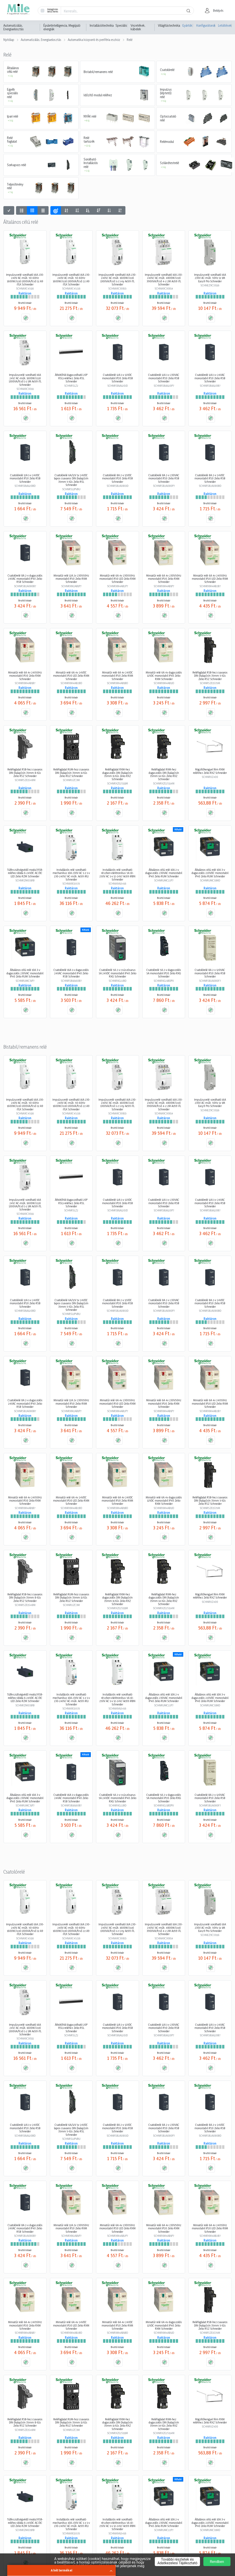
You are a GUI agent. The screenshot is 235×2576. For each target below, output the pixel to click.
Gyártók (187, 25)
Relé (129, 40)
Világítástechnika (169, 25)
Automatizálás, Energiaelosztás (13, 27)
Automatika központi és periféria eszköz (94, 40)
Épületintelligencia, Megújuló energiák (61, 27)
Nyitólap (8, 40)
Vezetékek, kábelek (138, 27)
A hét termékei (61, 2570)
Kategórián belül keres (52, 10)
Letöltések (225, 25)
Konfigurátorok (205, 25)
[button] (215, 10)
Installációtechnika (102, 25)
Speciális (121, 25)
